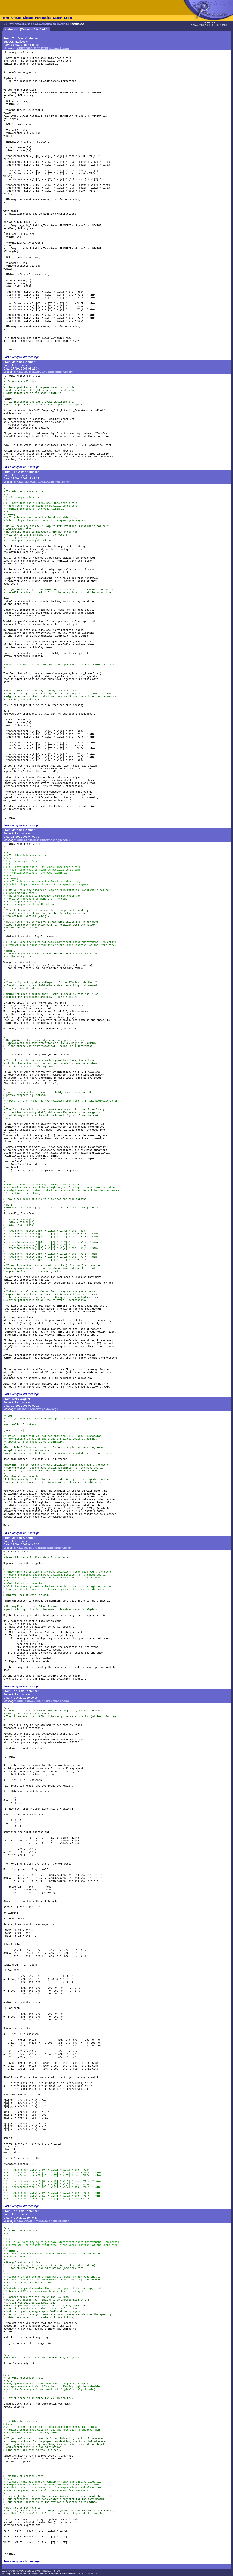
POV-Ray (7, 23)
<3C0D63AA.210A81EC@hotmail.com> (43, 1701)
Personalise (43, 17)
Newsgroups (22, 23)
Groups (16, 17)
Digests (28, 17)
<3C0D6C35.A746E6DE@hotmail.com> (43, 2221)
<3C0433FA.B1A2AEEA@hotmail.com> (43, 481)
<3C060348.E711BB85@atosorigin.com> (44, 1547)
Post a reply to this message (21, 357)
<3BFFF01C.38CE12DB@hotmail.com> (43, 48)
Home (6, 17)
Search (58, 17)
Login (68, 17)
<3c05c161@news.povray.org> (38, 1409)
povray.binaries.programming (51, 23)
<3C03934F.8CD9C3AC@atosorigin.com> (45, 371)
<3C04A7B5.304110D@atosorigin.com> (43, 840)
